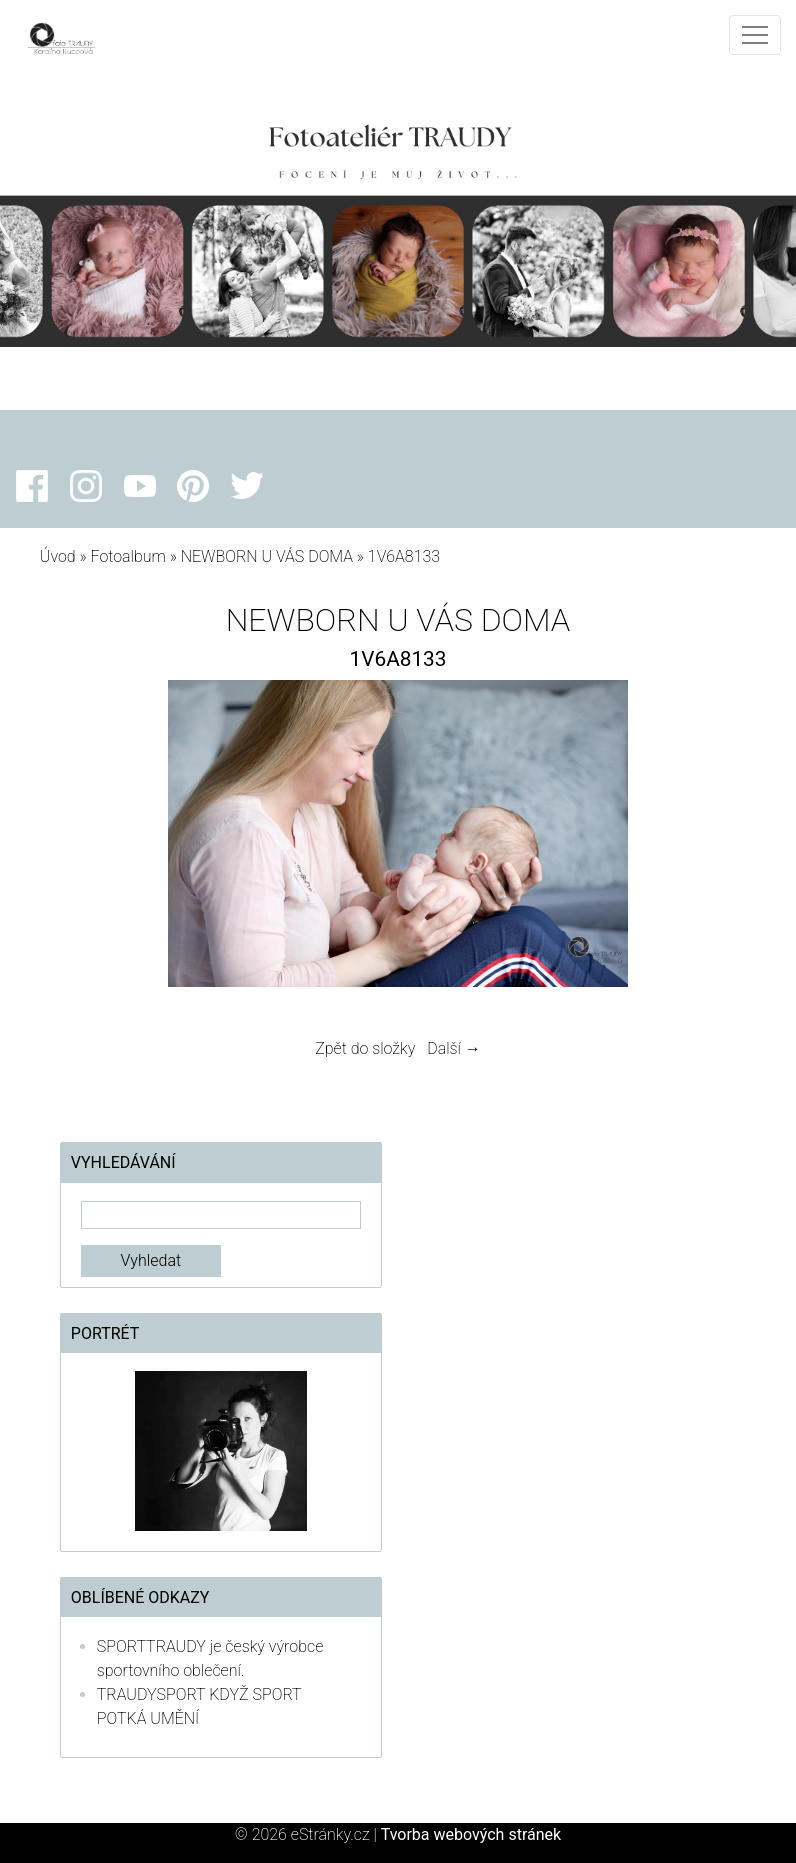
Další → (454, 1048)
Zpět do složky (365, 1048)
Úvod (58, 556)
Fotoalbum (127, 556)
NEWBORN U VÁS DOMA (267, 556)
